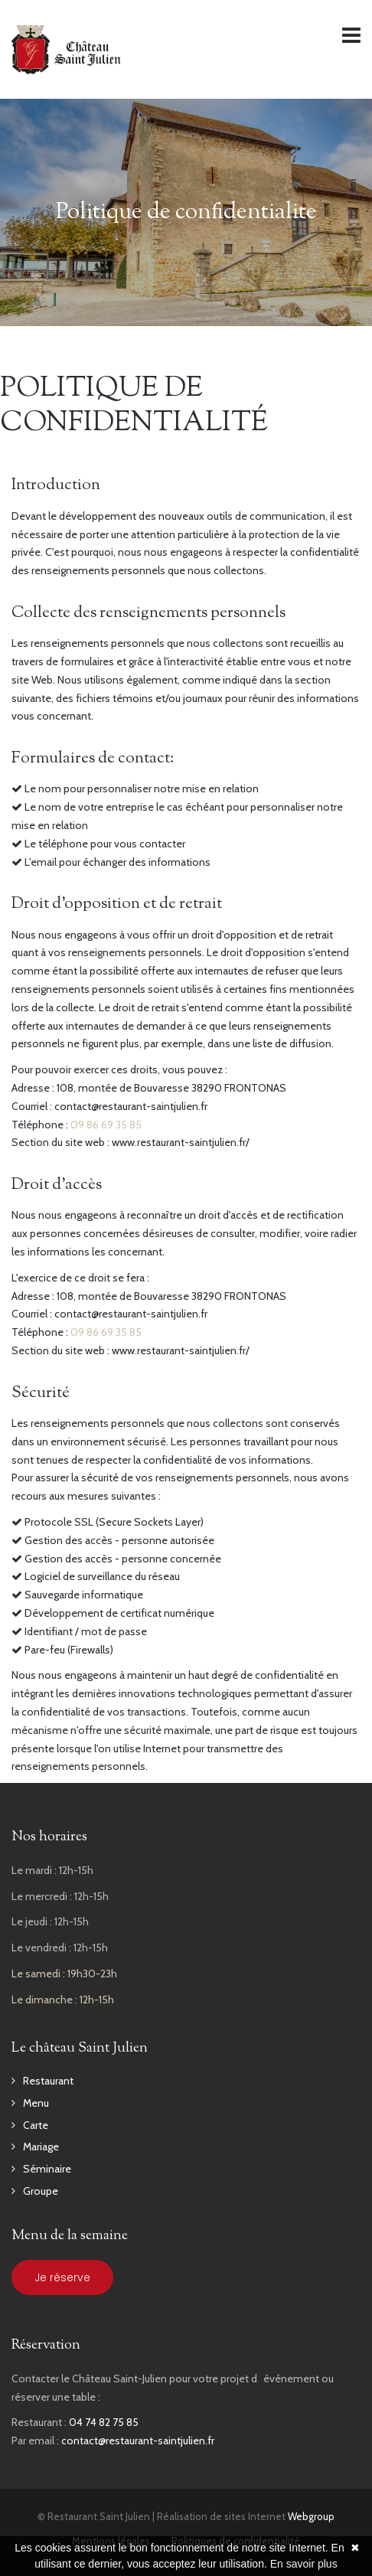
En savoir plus (304, 2564)
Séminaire (47, 2169)
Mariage (41, 2146)
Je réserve (62, 2277)
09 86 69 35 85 (106, 1124)
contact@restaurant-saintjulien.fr (137, 2440)
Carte (35, 2125)
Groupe (40, 2191)
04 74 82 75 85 (104, 2422)
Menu (36, 2103)
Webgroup (311, 2516)
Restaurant (48, 2081)
